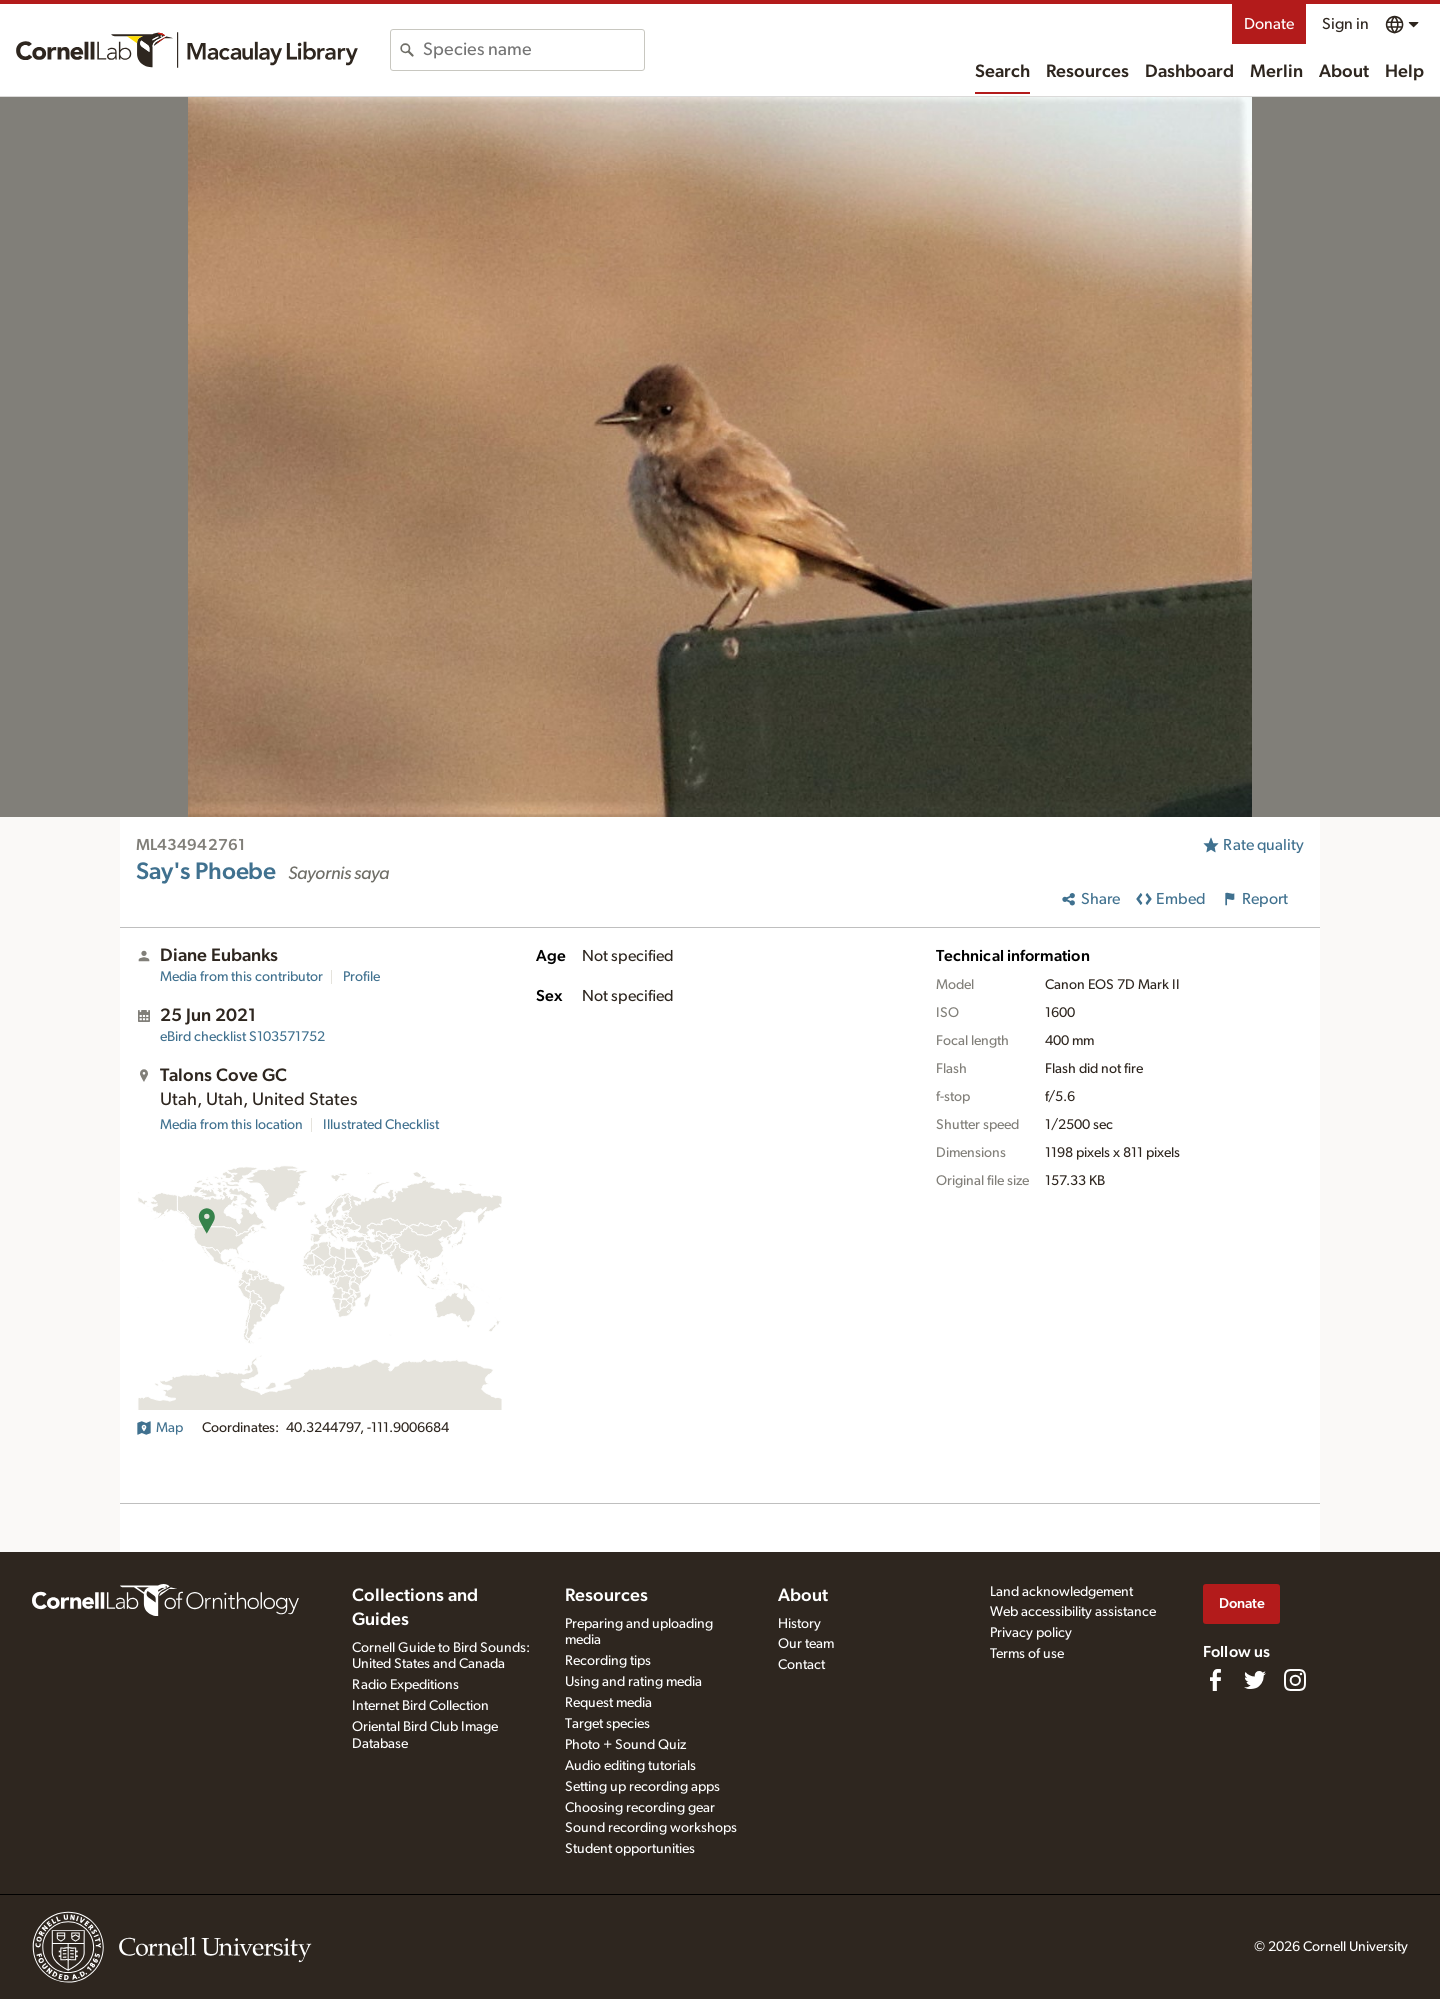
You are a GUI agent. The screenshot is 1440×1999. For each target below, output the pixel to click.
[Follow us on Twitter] (1255, 1680)
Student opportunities (630, 1849)
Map (159, 1428)
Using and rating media (633, 1682)
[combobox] (533, 50)
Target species (607, 1724)
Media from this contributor (241, 977)
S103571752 (242, 1037)
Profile (361, 977)
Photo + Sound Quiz (625, 1745)
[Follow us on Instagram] (1295, 1680)
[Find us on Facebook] (1215, 1680)
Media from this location (231, 1125)
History (799, 1624)
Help (1404, 72)
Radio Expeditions (405, 1685)
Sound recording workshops (651, 1828)
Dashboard (1189, 72)
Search (1002, 72)
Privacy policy (1031, 1633)
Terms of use (1027, 1654)
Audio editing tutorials (630, 1766)
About (1344, 72)
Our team (806, 1644)
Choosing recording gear (640, 1808)
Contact (801, 1665)
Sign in (1345, 24)
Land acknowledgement (1061, 1592)
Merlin (1276, 72)
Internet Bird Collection (420, 1706)
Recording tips (608, 1661)
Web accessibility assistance (1073, 1612)
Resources (1087, 72)
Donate (1269, 24)
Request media (608, 1703)
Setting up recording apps (642, 1787)
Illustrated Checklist (381, 1125)
